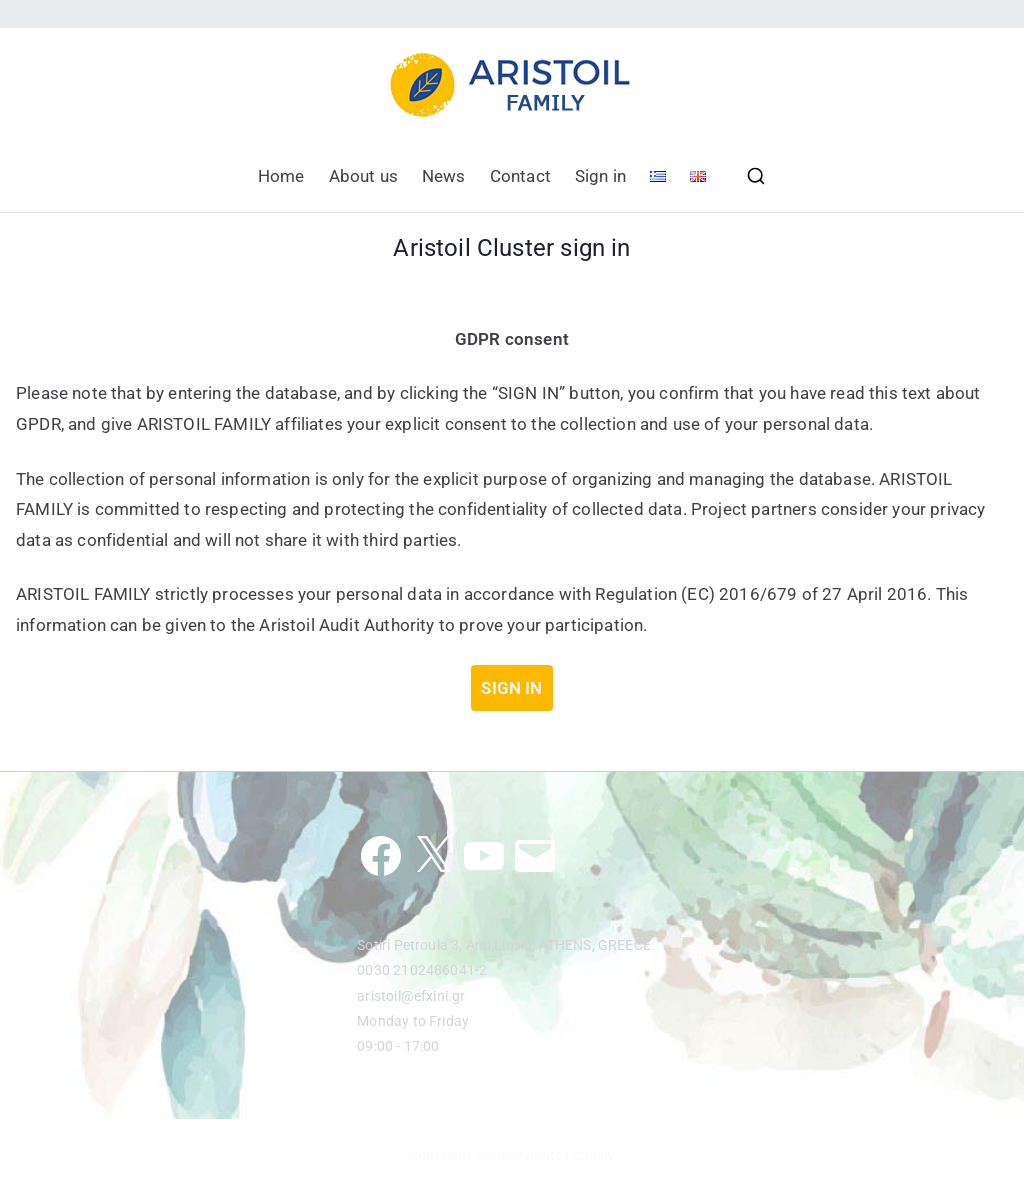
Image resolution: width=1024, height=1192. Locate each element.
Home (281, 176)
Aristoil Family (570, 1155)
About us (363, 176)
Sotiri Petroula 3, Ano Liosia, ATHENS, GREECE (504, 945)
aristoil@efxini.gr (411, 996)
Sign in (600, 176)
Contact (520, 176)
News (444, 176)
